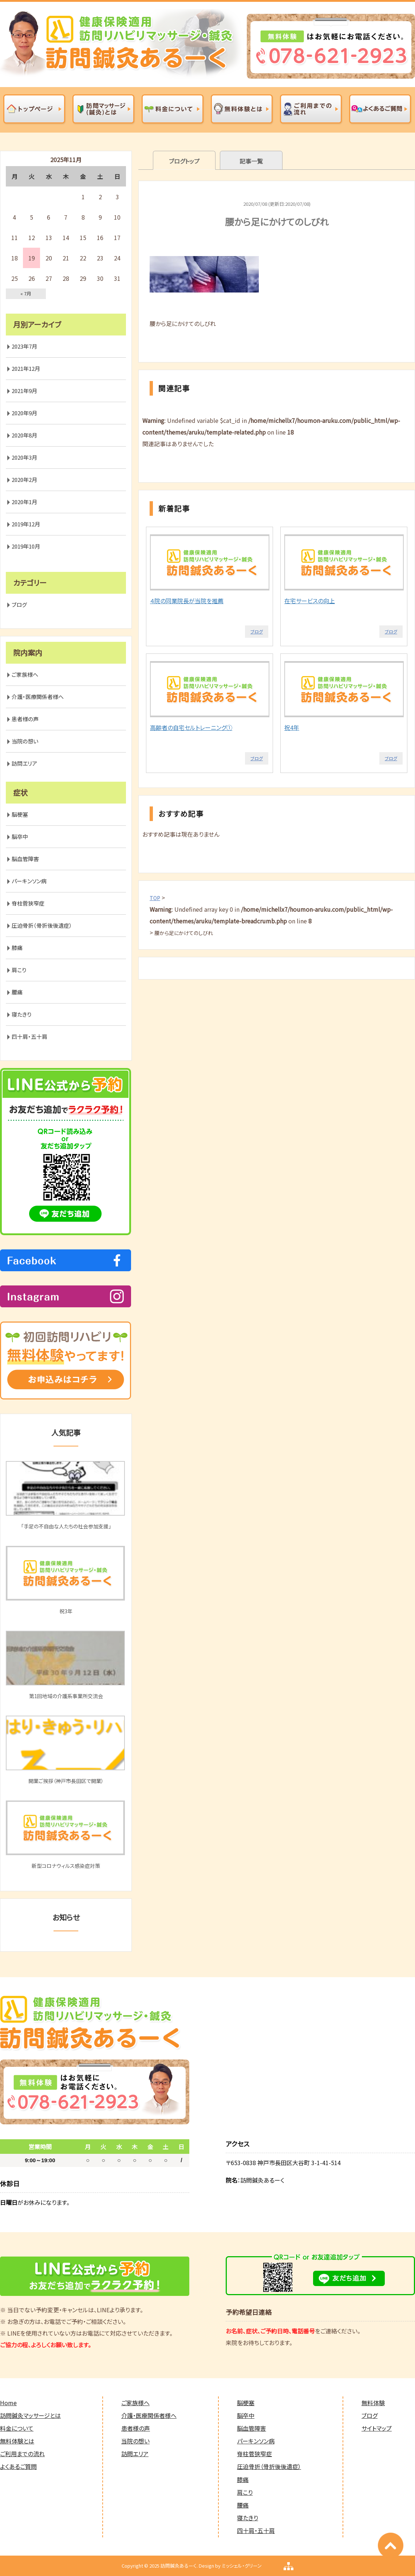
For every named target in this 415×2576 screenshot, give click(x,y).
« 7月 (25, 293)
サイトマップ (376, 2428)
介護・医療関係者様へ (38, 696)
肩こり (19, 970)
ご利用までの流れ (22, 2453)
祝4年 (291, 727)
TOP (155, 898)
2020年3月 (24, 457)
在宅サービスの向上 (309, 600)
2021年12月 (26, 368)
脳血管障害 (25, 859)
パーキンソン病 (29, 881)
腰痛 (17, 992)
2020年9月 (24, 413)
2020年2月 (24, 479)
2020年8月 (24, 435)
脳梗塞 (20, 814)
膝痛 (17, 947)
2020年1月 (24, 502)
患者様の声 (25, 719)
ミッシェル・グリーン (242, 2565)
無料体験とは (17, 2440)
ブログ (256, 631)
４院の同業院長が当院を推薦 (187, 600)
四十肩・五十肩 (29, 1036)
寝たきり (21, 1014)
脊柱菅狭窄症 (28, 903)
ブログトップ (184, 161)
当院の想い (25, 741)
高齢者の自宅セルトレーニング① (191, 727)
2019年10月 (26, 546)
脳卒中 (20, 836)
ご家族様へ (25, 674)
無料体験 (373, 2402)
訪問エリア (24, 763)
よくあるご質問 (18, 2466)
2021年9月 (24, 390)
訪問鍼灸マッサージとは (30, 2415)
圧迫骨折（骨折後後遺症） (42, 925)
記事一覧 (251, 161)
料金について (16, 2428)
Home (8, 2402)
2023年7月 (24, 346)
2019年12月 (26, 524)
